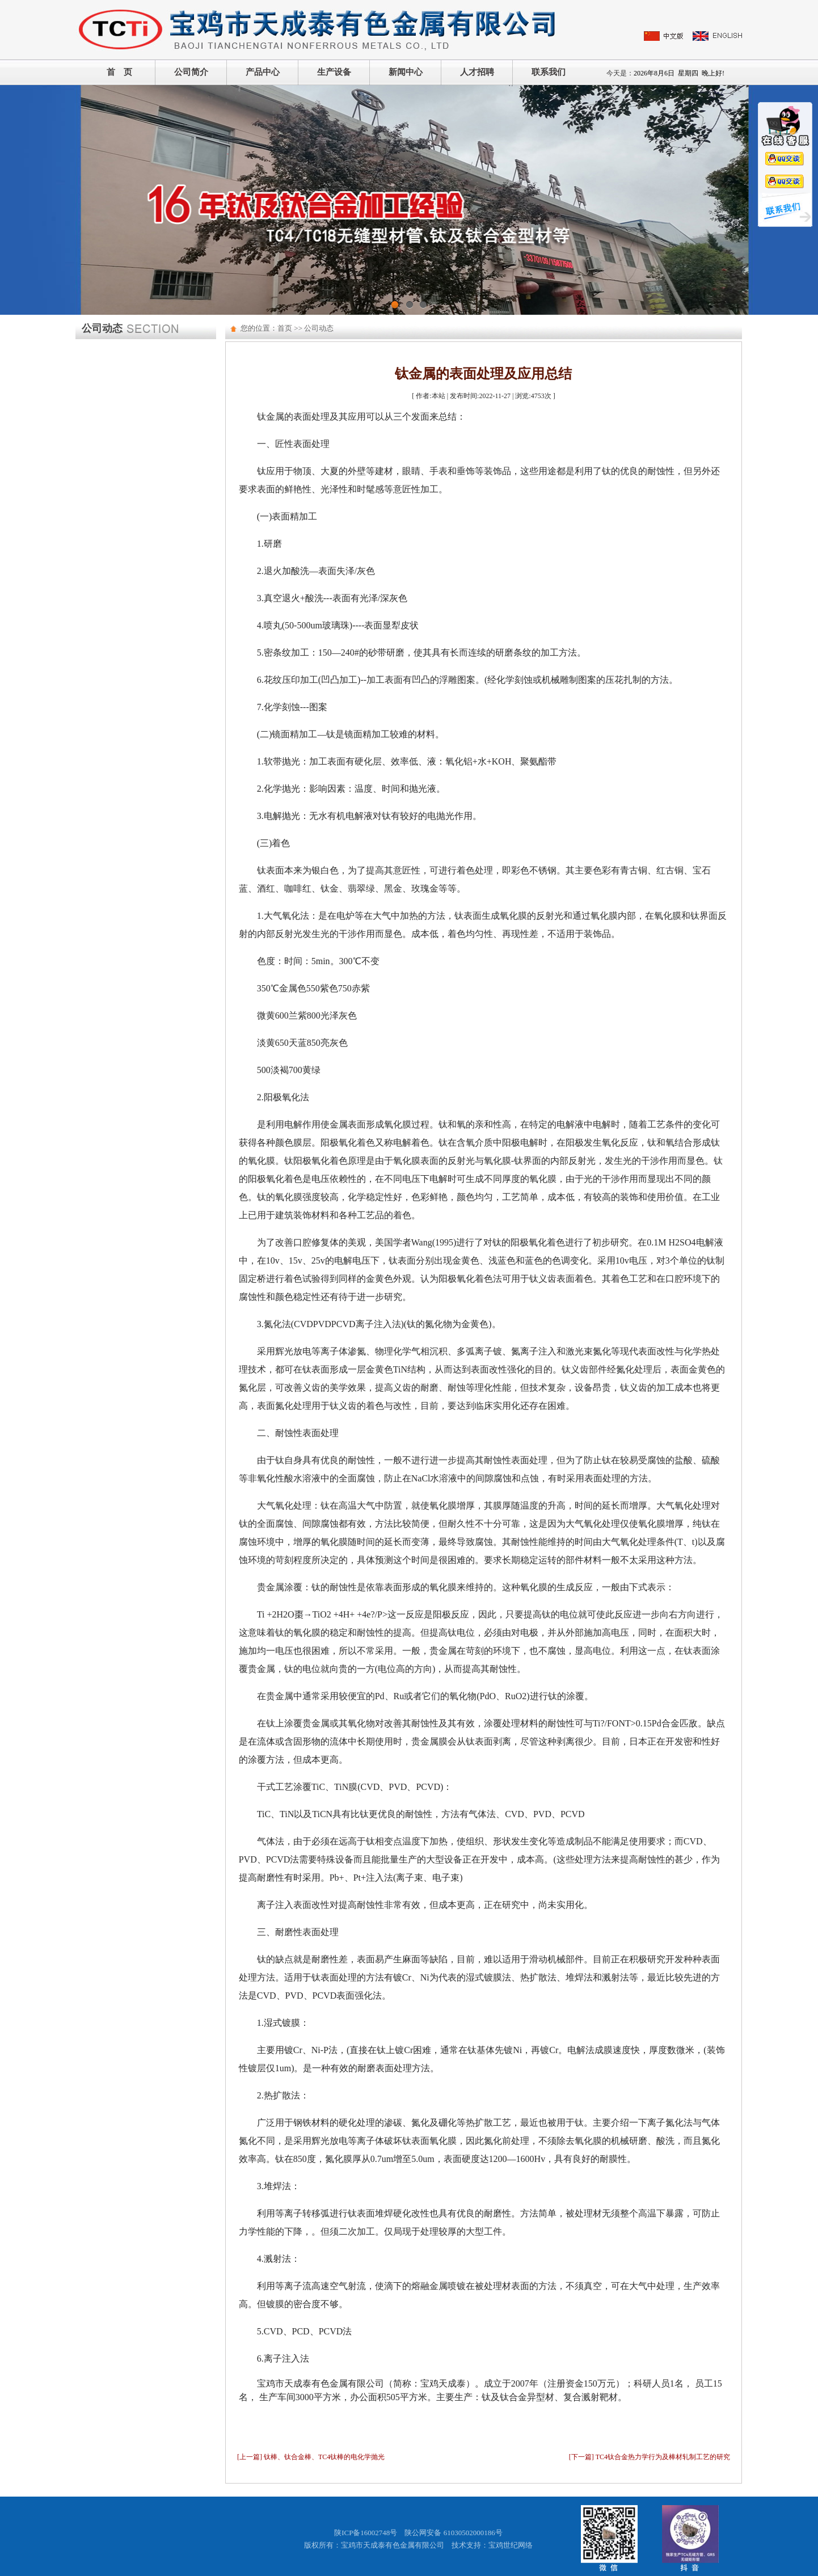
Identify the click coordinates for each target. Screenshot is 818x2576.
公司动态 (319, 328)
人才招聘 (477, 72)
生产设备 (334, 72)
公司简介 (191, 72)
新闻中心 (406, 72)
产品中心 (263, 72)
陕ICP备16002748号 (365, 2532)
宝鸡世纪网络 (510, 2545)
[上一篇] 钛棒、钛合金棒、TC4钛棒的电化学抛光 (311, 2457)
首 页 (119, 72)
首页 (284, 328)
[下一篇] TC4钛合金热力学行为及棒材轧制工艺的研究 (649, 2457)
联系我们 (549, 72)
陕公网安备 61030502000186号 (453, 2532)
